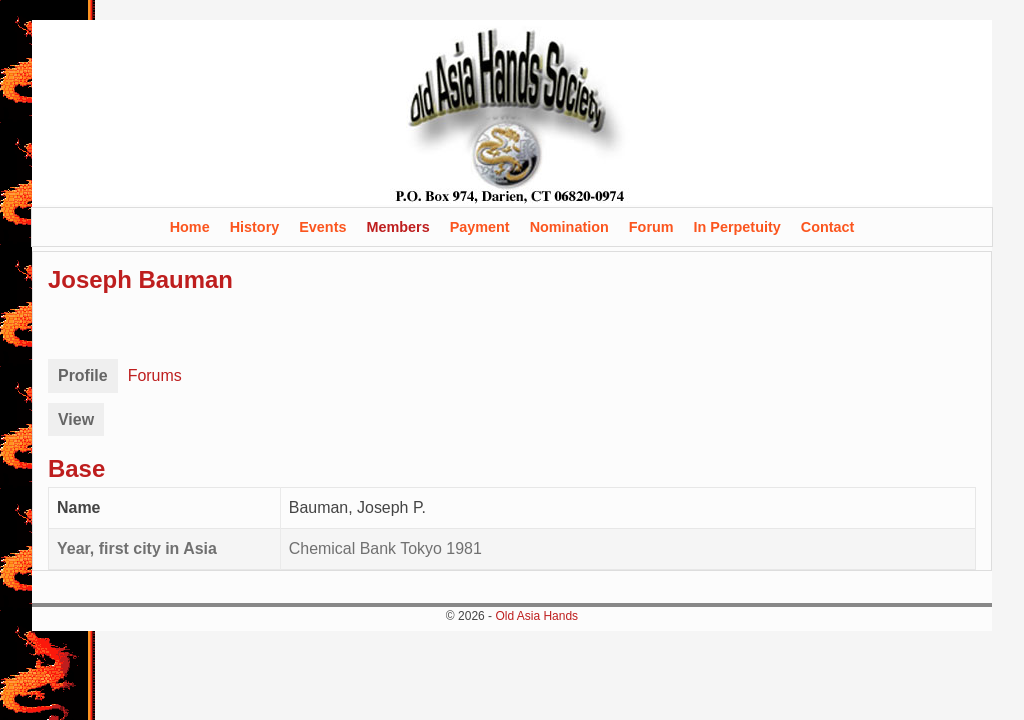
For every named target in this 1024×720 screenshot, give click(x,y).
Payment (480, 227)
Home (190, 227)
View (76, 419)
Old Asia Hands (536, 616)
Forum (651, 227)
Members (397, 227)
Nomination (569, 227)
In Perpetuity (737, 227)
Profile (83, 375)
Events (322, 227)
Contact (828, 227)
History (255, 227)
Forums (155, 375)
